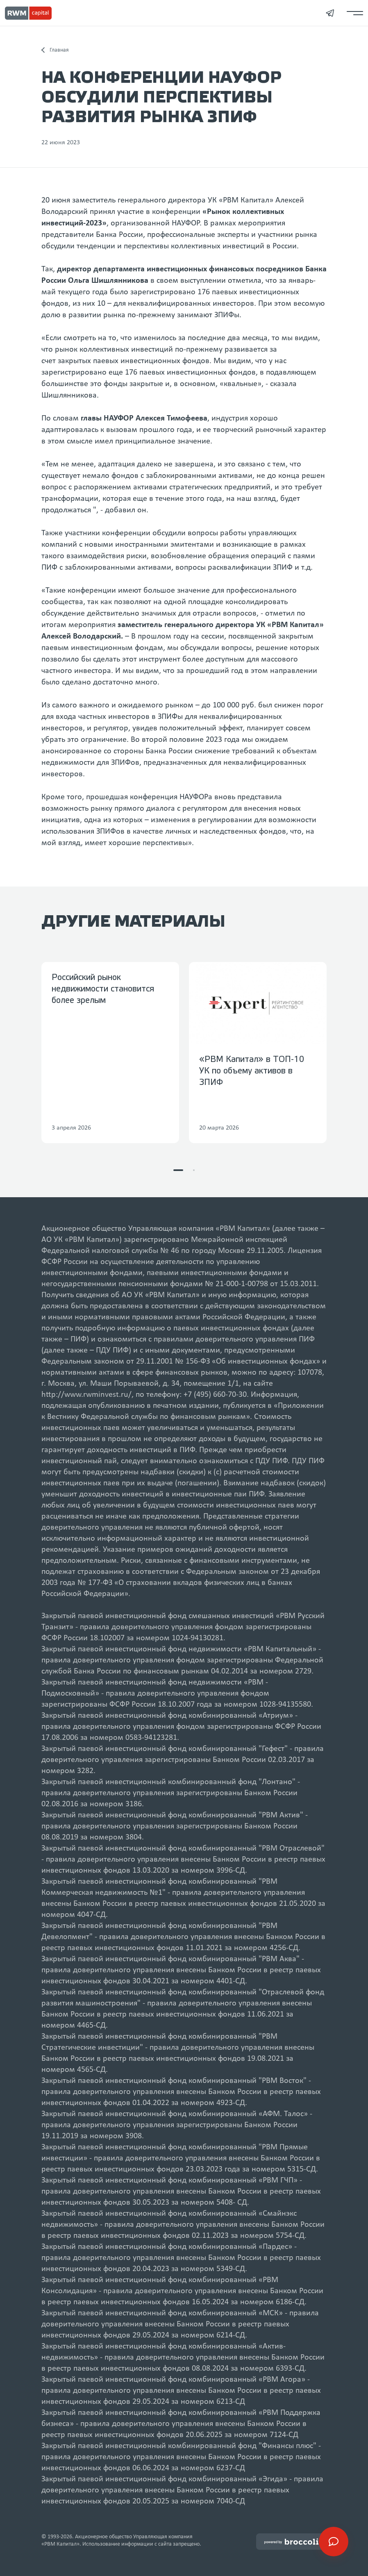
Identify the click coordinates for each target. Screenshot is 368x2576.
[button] (178, 1170)
